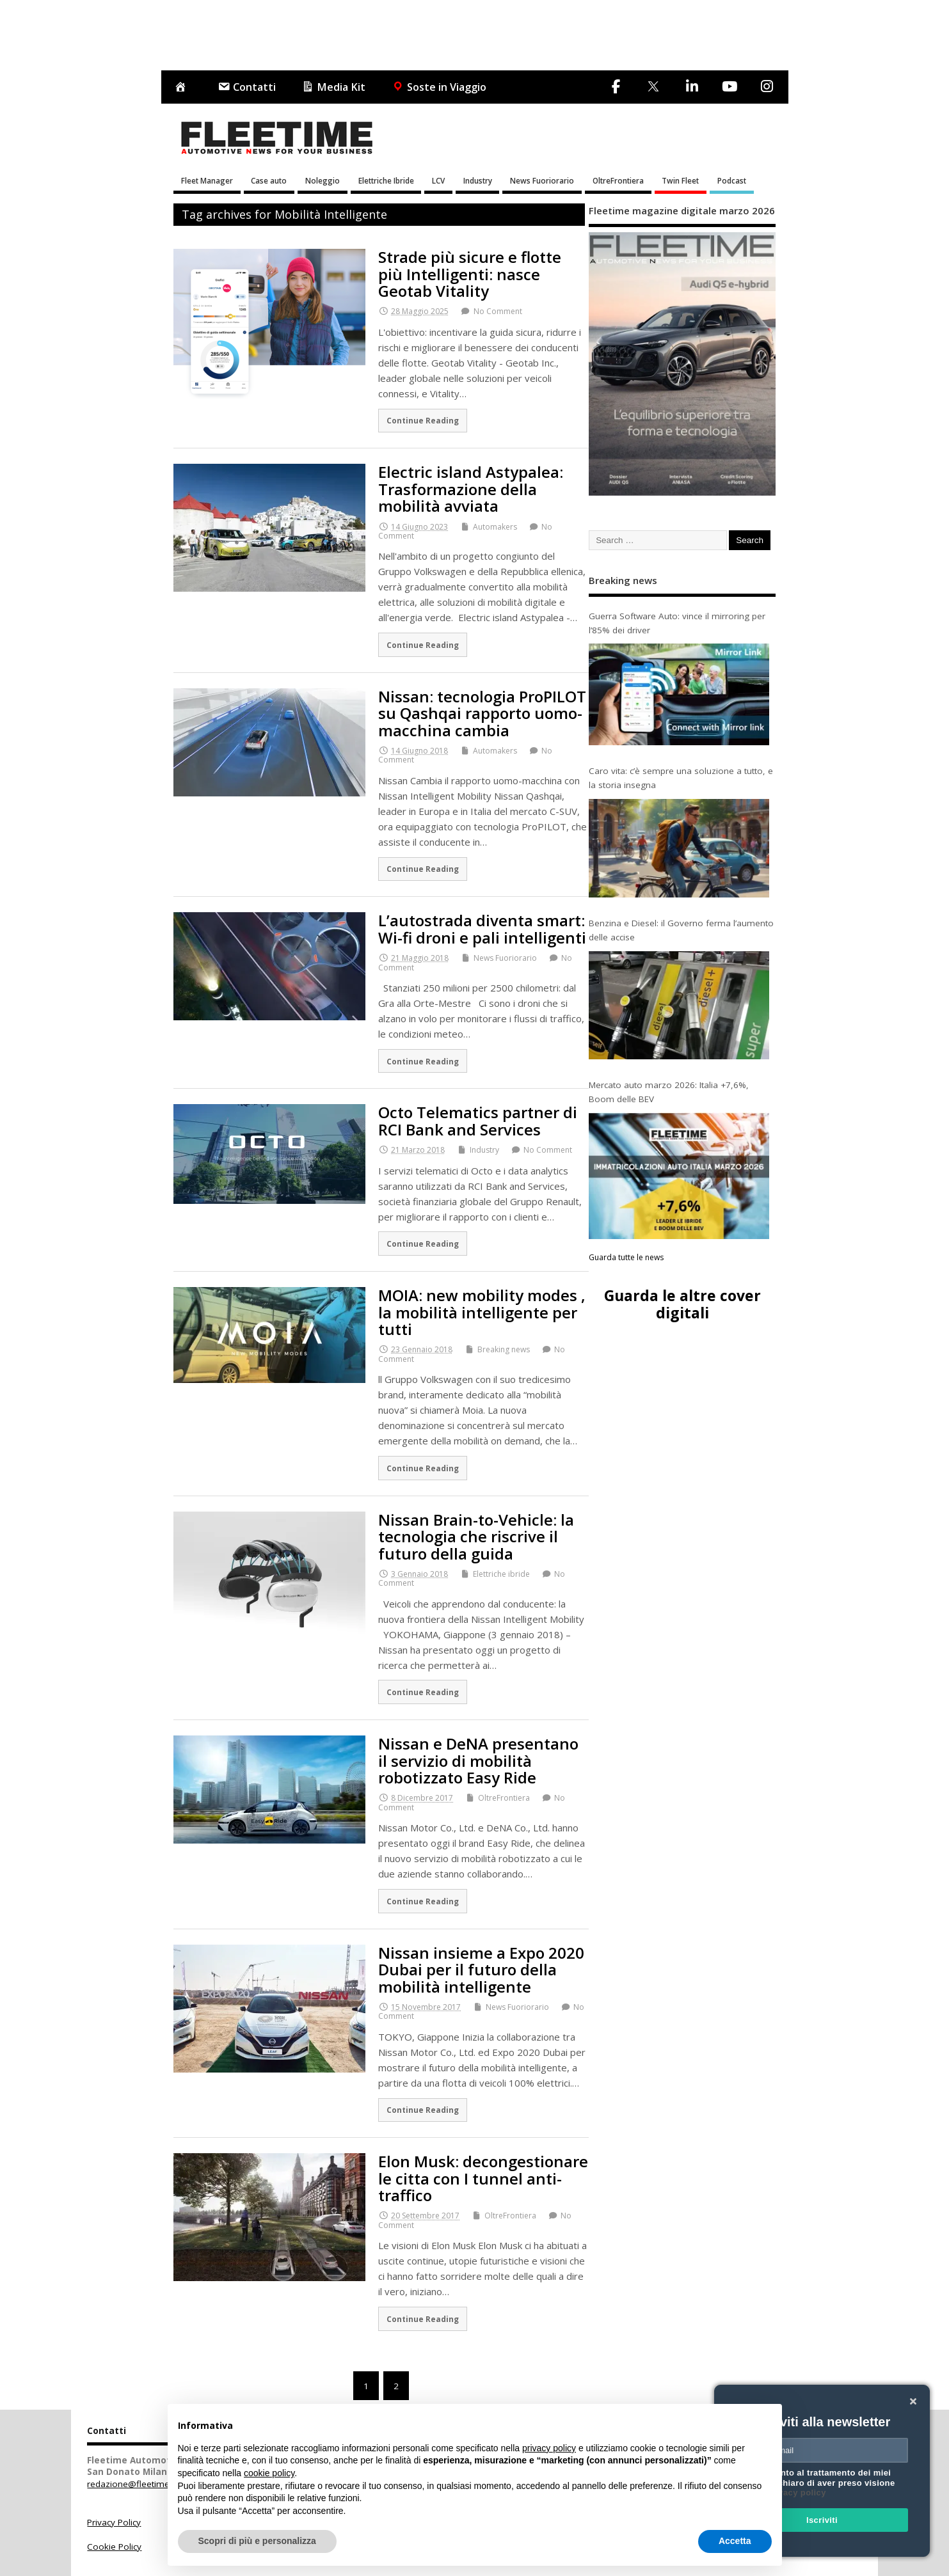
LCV (438, 180)
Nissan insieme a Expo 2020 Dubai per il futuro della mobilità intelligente (481, 1969)
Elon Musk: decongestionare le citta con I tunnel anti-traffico (483, 2178)
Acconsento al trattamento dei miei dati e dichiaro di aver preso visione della (819, 2482)
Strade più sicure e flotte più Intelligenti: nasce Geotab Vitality (469, 273)
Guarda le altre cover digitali (682, 1304)
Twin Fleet (680, 180)
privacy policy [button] (549, 2448)
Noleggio (322, 180)
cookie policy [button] (269, 2473)
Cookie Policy (114, 2546)
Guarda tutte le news (626, 1257)
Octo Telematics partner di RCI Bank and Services (477, 1120)
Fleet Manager (207, 180)
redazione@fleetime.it (131, 2484)
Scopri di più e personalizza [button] (257, 2541)
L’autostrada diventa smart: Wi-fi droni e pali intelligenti (482, 928)
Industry (477, 180)
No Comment (498, 311)
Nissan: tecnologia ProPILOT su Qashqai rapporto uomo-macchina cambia (482, 713)
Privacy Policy (114, 2522)
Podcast (731, 180)
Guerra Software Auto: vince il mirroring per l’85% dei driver (677, 623)
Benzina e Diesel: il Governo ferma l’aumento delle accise (681, 930)
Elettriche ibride (501, 1574)
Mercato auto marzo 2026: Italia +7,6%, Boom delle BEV (669, 1092)
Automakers (495, 526)
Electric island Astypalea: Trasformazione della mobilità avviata (470, 488)
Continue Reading (423, 420)
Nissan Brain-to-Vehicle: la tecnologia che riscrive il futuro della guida (476, 1536)
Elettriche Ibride (386, 180)
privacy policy (796, 2492)
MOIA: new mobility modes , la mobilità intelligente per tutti (482, 1311)
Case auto (269, 180)
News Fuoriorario (542, 180)
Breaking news (503, 1349)
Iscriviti (822, 2520)
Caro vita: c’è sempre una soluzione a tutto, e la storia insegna (681, 778)
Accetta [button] (735, 2541)
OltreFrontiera (618, 180)
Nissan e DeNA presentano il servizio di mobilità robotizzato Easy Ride (478, 1760)
